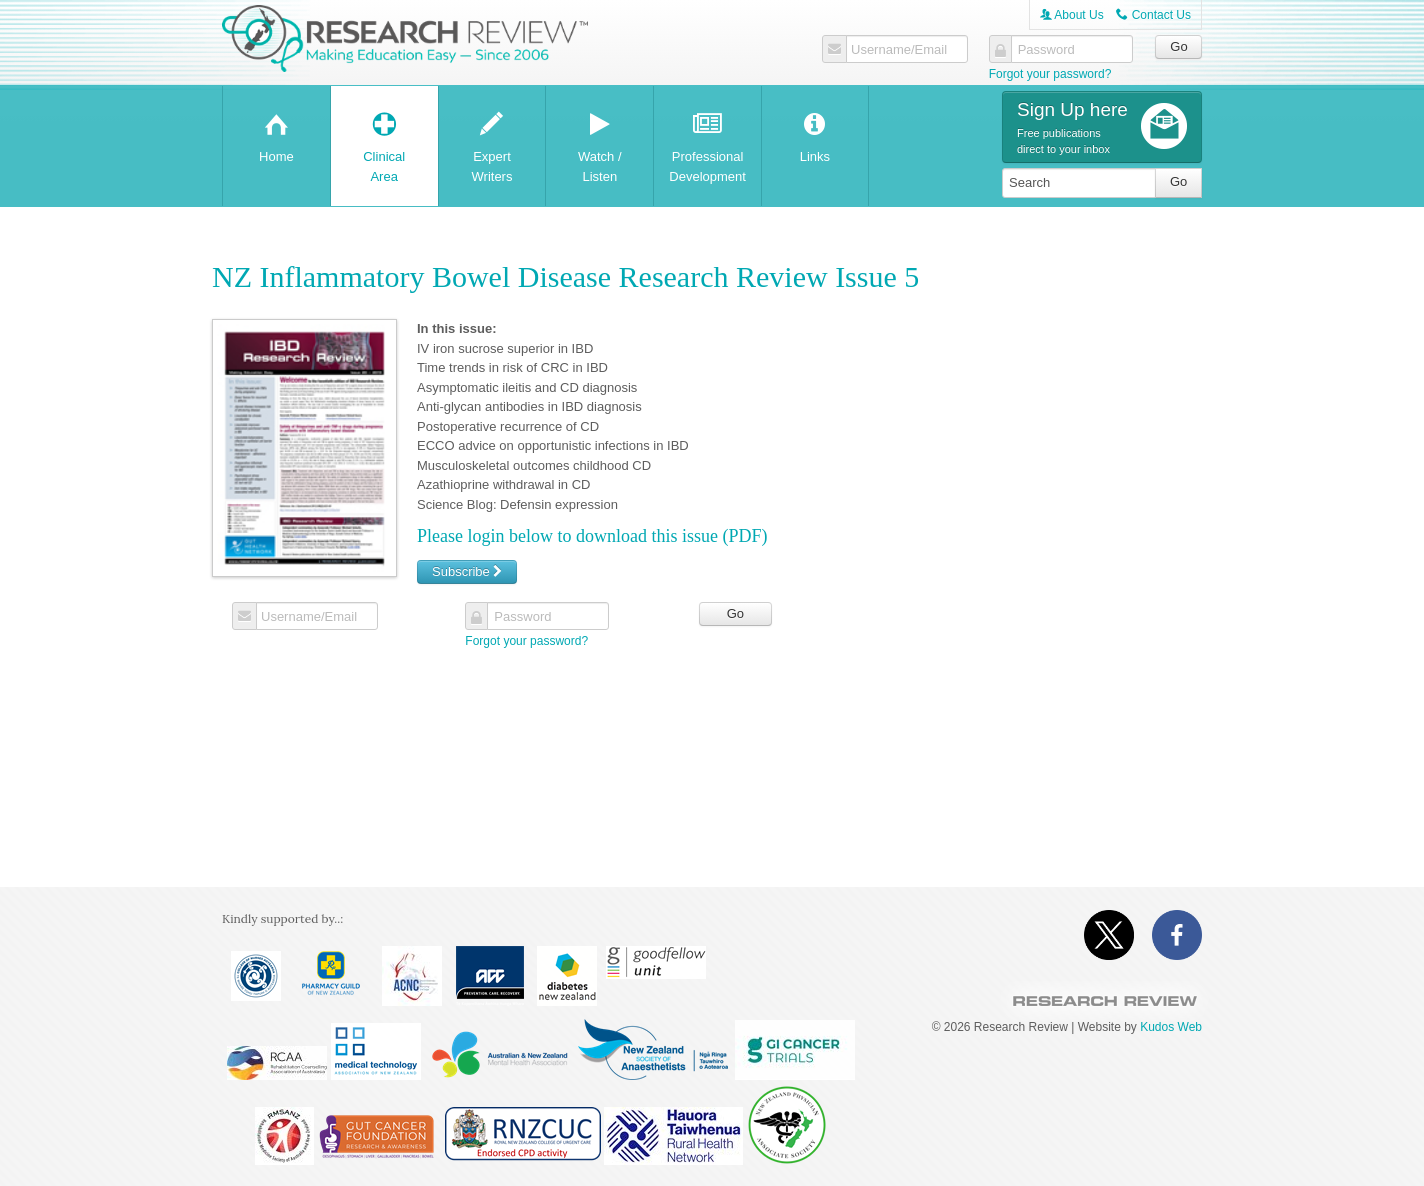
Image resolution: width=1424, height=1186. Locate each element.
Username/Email (899, 50)
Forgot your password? (1050, 74)
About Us (1072, 15)
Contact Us (1153, 15)
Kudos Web (1171, 1027)
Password (1046, 50)
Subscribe (467, 571)
